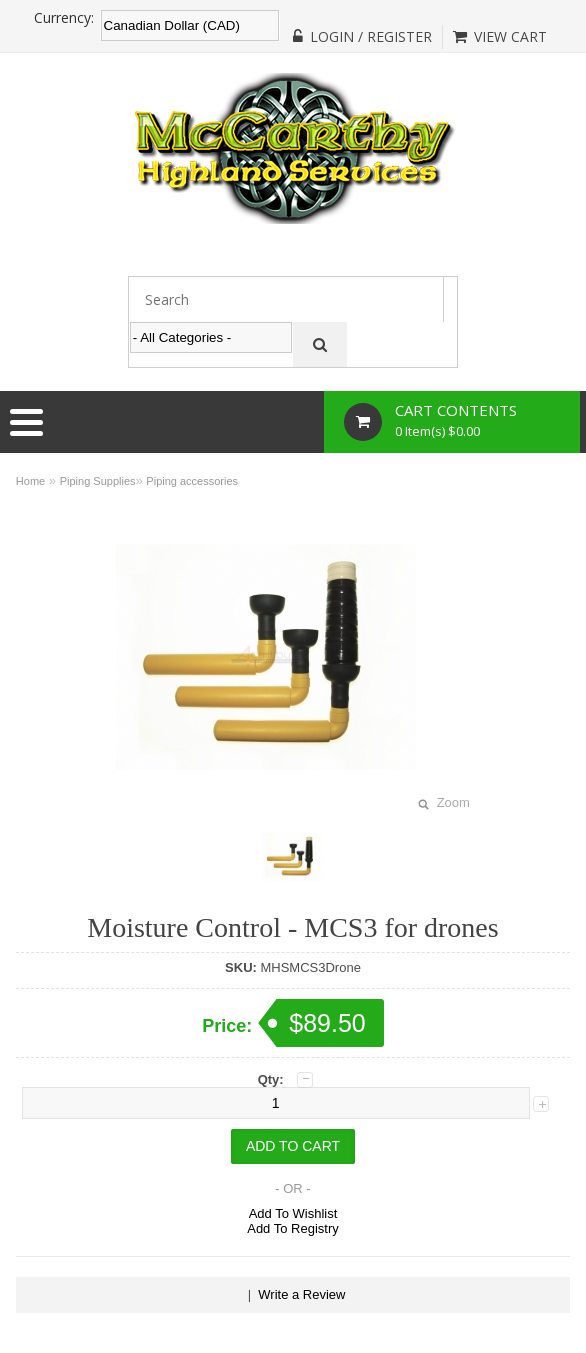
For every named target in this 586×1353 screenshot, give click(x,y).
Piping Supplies (98, 481)
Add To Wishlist (293, 1213)
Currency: (64, 18)
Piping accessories (192, 481)
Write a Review (301, 1294)
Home (30, 481)
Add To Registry (293, 1228)
